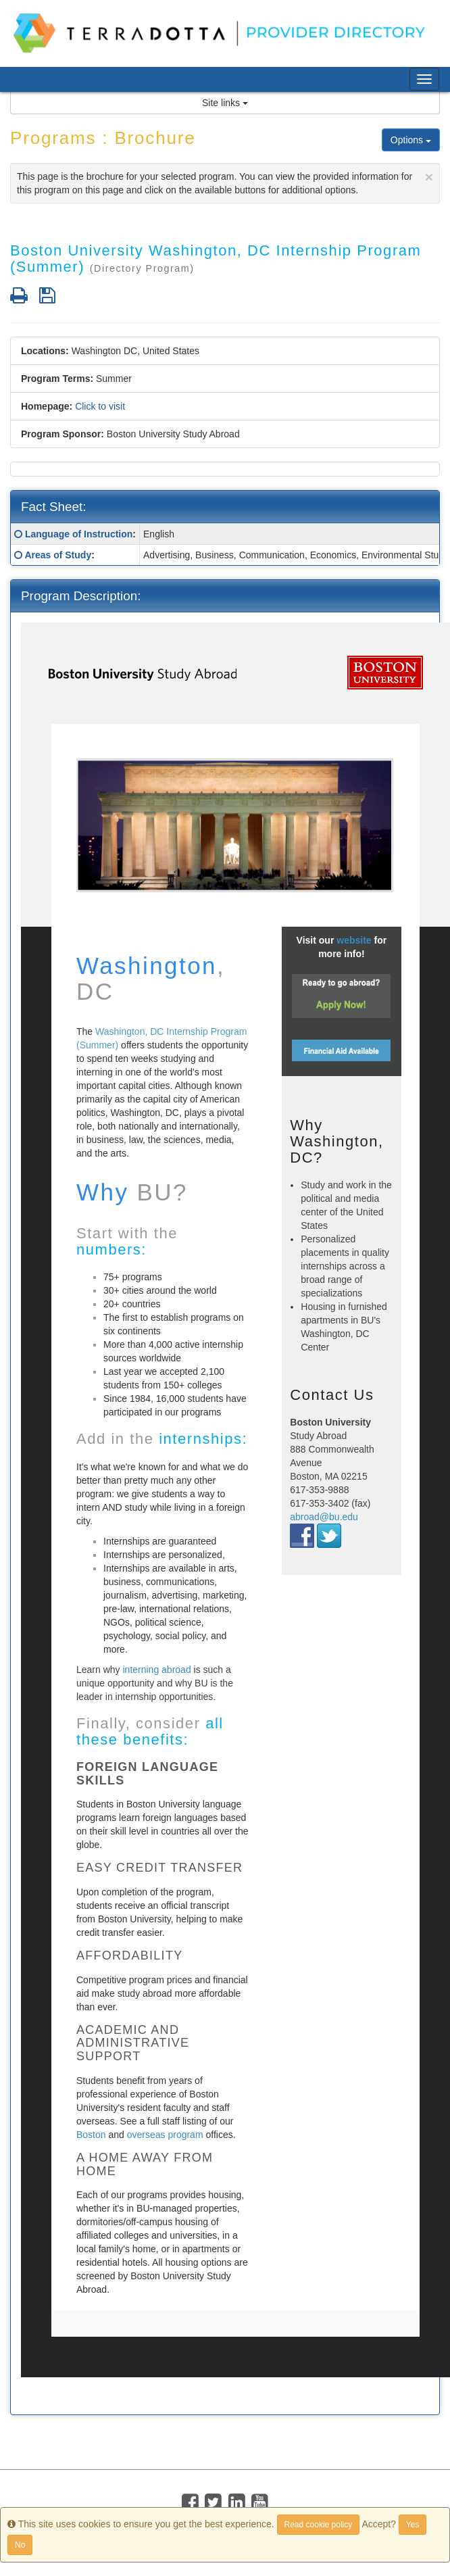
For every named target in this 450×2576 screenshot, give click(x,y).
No (20, 2545)
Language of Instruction (78, 534)
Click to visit (100, 406)
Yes (413, 2524)
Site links (225, 102)
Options (411, 140)
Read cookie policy (318, 2524)
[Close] (429, 177)
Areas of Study (57, 555)
